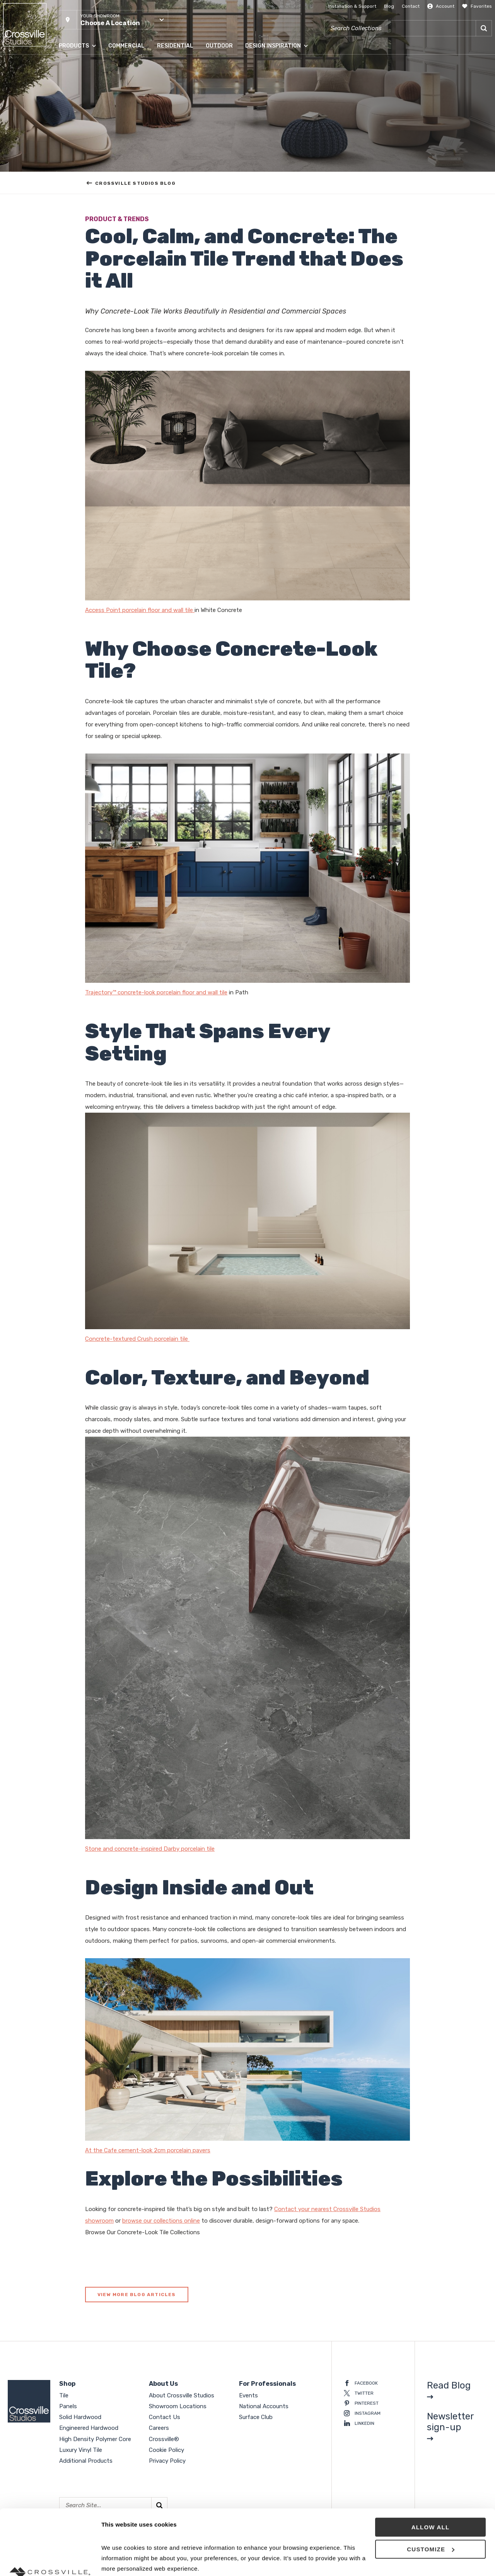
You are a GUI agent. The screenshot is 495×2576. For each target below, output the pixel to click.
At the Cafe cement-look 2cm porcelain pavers (147, 2150)
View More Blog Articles (136, 2294)
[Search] (484, 28)
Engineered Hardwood (88, 2427)
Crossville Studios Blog (131, 183)
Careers (159, 2427)
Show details (119, 2560)
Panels (68, 2406)
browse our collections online (161, 2220)
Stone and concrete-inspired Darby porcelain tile (150, 1848)
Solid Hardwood (80, 2417)
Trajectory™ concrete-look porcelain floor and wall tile (156, 992)
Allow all (430, 2466)
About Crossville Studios (181, 2395)
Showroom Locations (178, 2406)
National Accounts (263, 2406)
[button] (113, 19)
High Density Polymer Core (95, 2439)
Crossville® (164, 2439)
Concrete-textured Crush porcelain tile (137, 1338)
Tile (63, 2395)
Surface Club (256, 2417)
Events (248, 2395)
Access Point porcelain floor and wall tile (140, 610)
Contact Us (164, 2417)
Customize (430, 2488)
